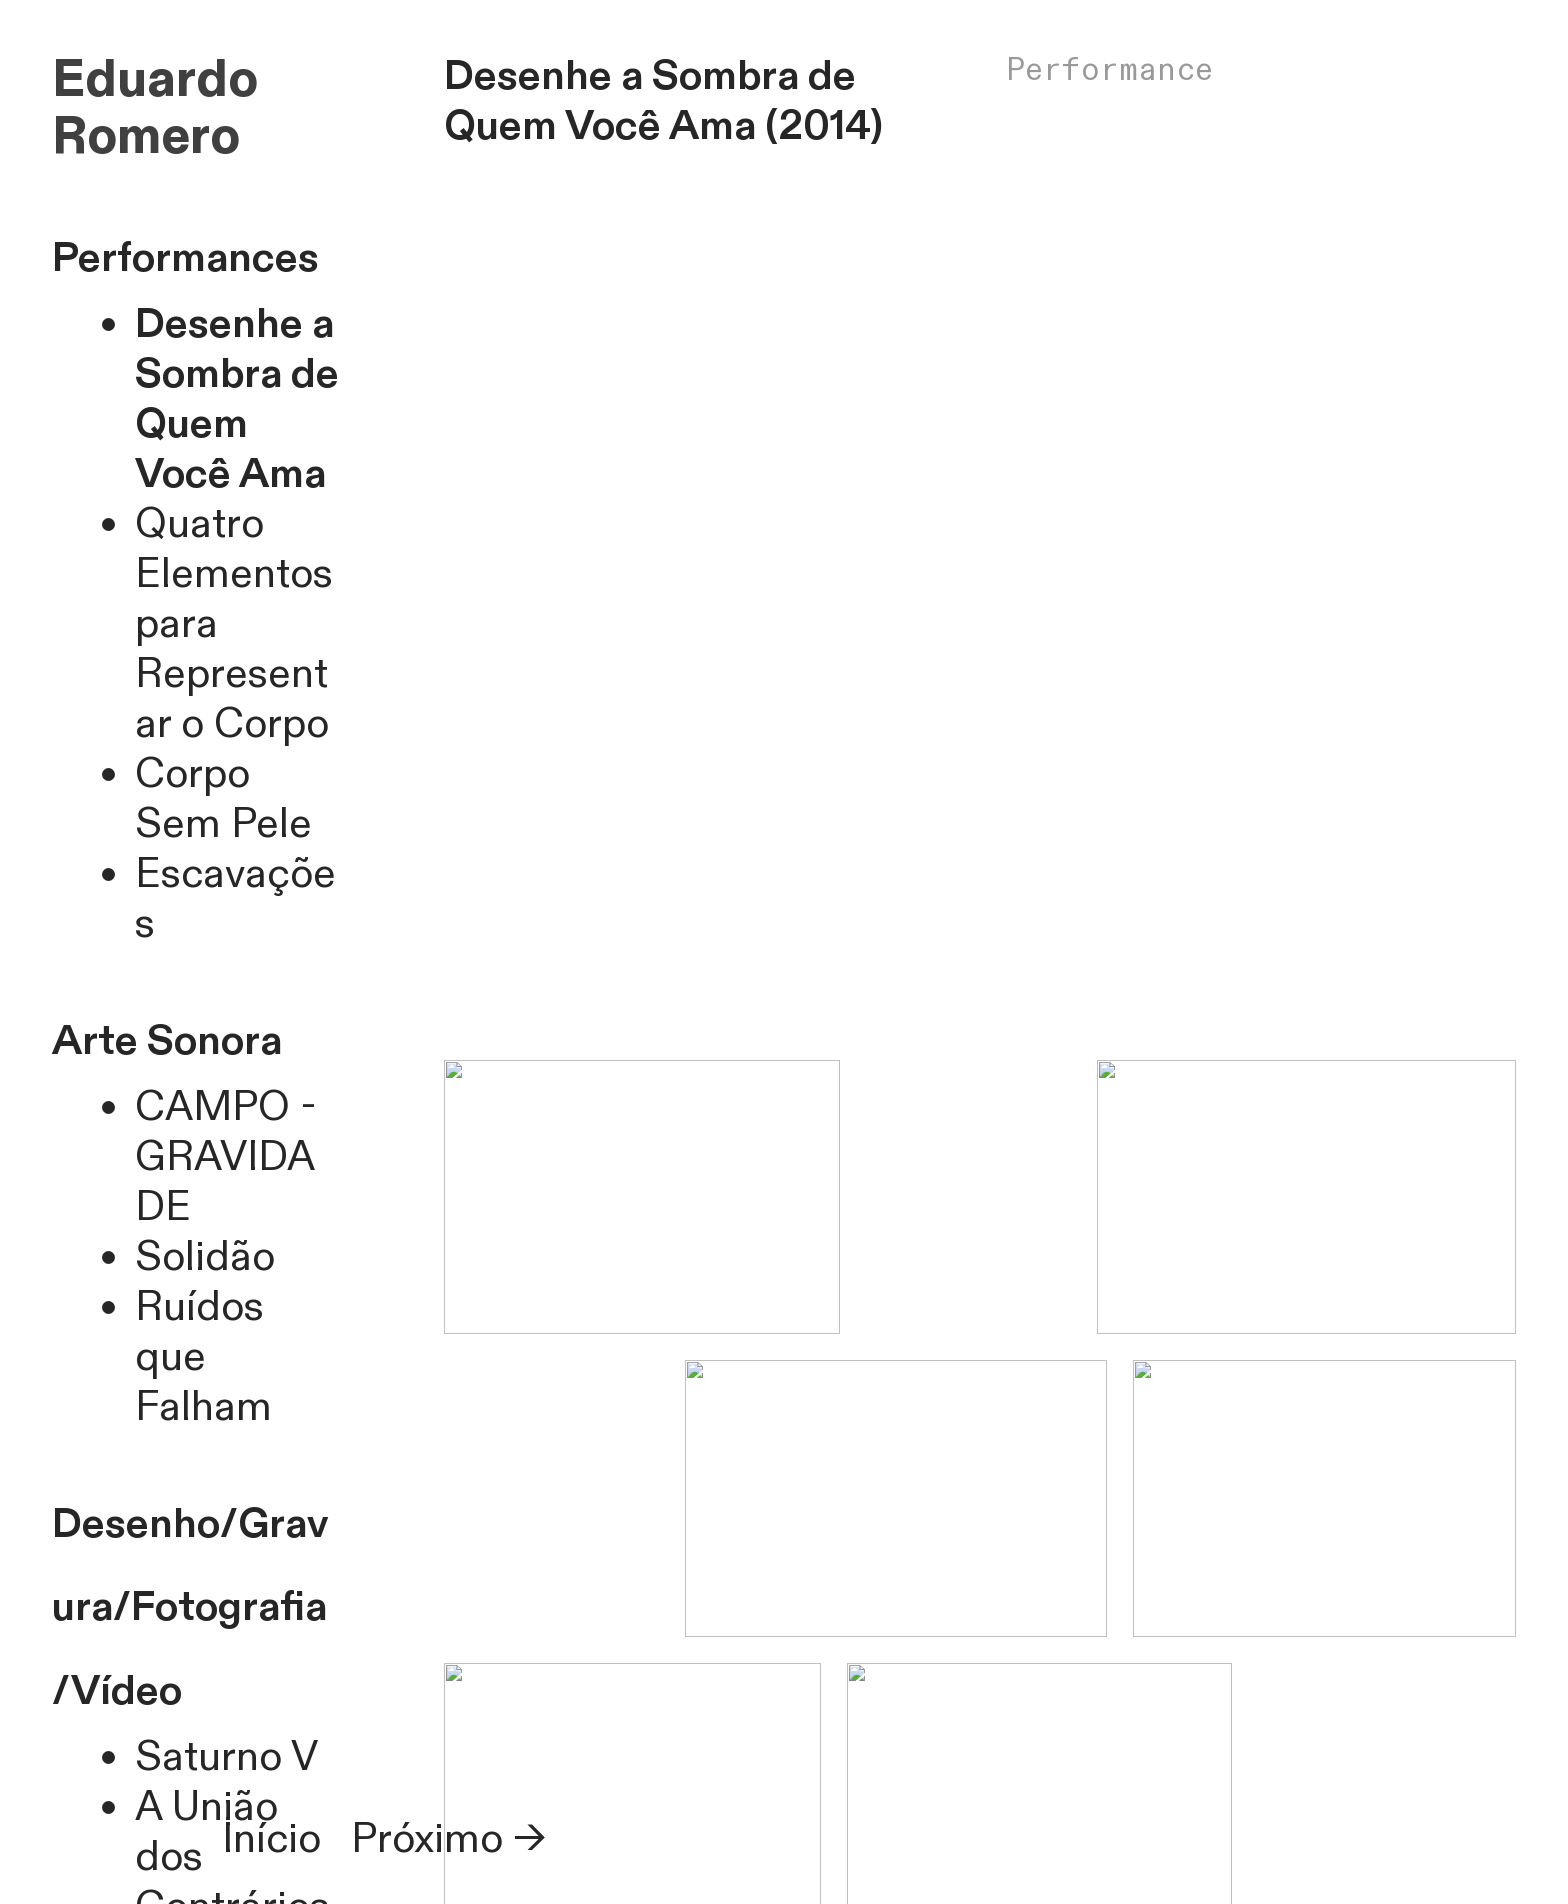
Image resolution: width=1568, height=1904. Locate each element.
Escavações (235, 899)
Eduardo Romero (155, 109)
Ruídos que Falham (203, 1357)
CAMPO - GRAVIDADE (226, 1157)
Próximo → (448, 1839)
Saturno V (226, 1757)
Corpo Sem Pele (223, 799)
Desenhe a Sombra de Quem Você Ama (237, 399)
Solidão (205, 1257)
